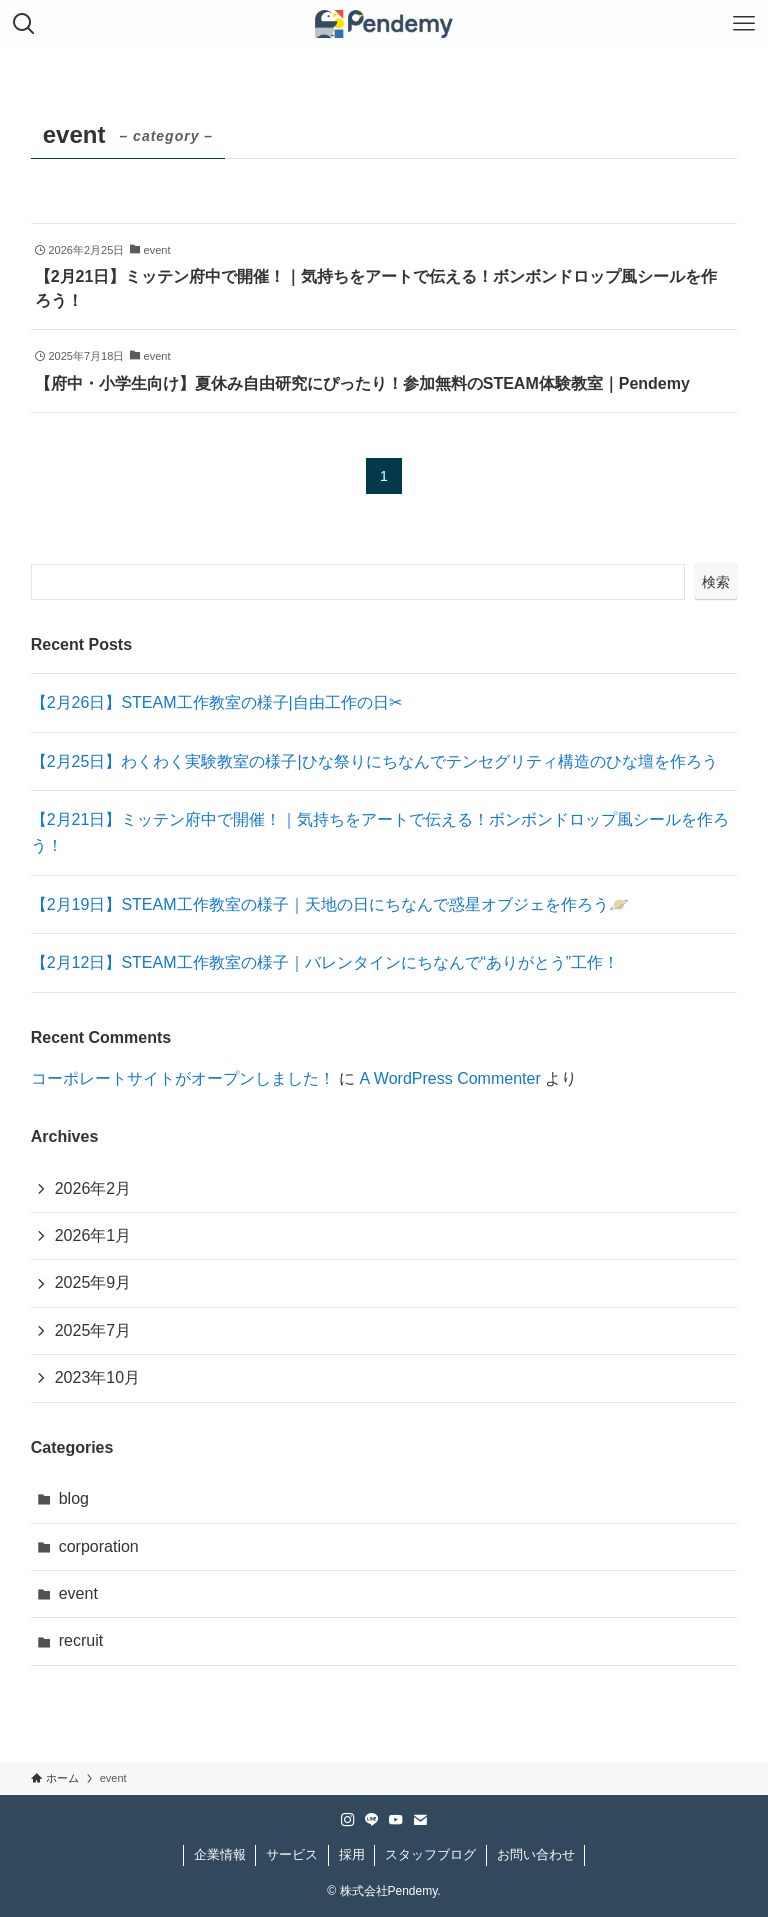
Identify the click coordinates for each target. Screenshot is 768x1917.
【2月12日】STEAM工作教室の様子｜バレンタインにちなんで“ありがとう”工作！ (325, 962)
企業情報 (220, 1854)
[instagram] (348, 1820)
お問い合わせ (536, 1854)
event (78, 1593)
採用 (352, 1854)
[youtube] (396, 1820)
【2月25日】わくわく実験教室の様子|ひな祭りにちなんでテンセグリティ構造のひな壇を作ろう (374, 761)
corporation (99, 1546)
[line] (372, 1820)
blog (74, 1498)
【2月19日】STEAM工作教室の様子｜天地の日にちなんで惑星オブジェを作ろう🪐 (330, 904)
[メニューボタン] (744, 24)
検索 (716, 582)
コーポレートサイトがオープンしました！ (183, 1078)
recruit (81, 1640)
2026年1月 (93, 1235)
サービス (292, 1854)
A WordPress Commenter (450, 1078)
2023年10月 (97, 1377)
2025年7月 (93, 1330)
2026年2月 (93, 1188)
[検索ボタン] (24, 24)
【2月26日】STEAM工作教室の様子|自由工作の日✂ (216, 702)
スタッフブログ (430, 1854)
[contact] (420, 1820)
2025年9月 (93, 1282)
